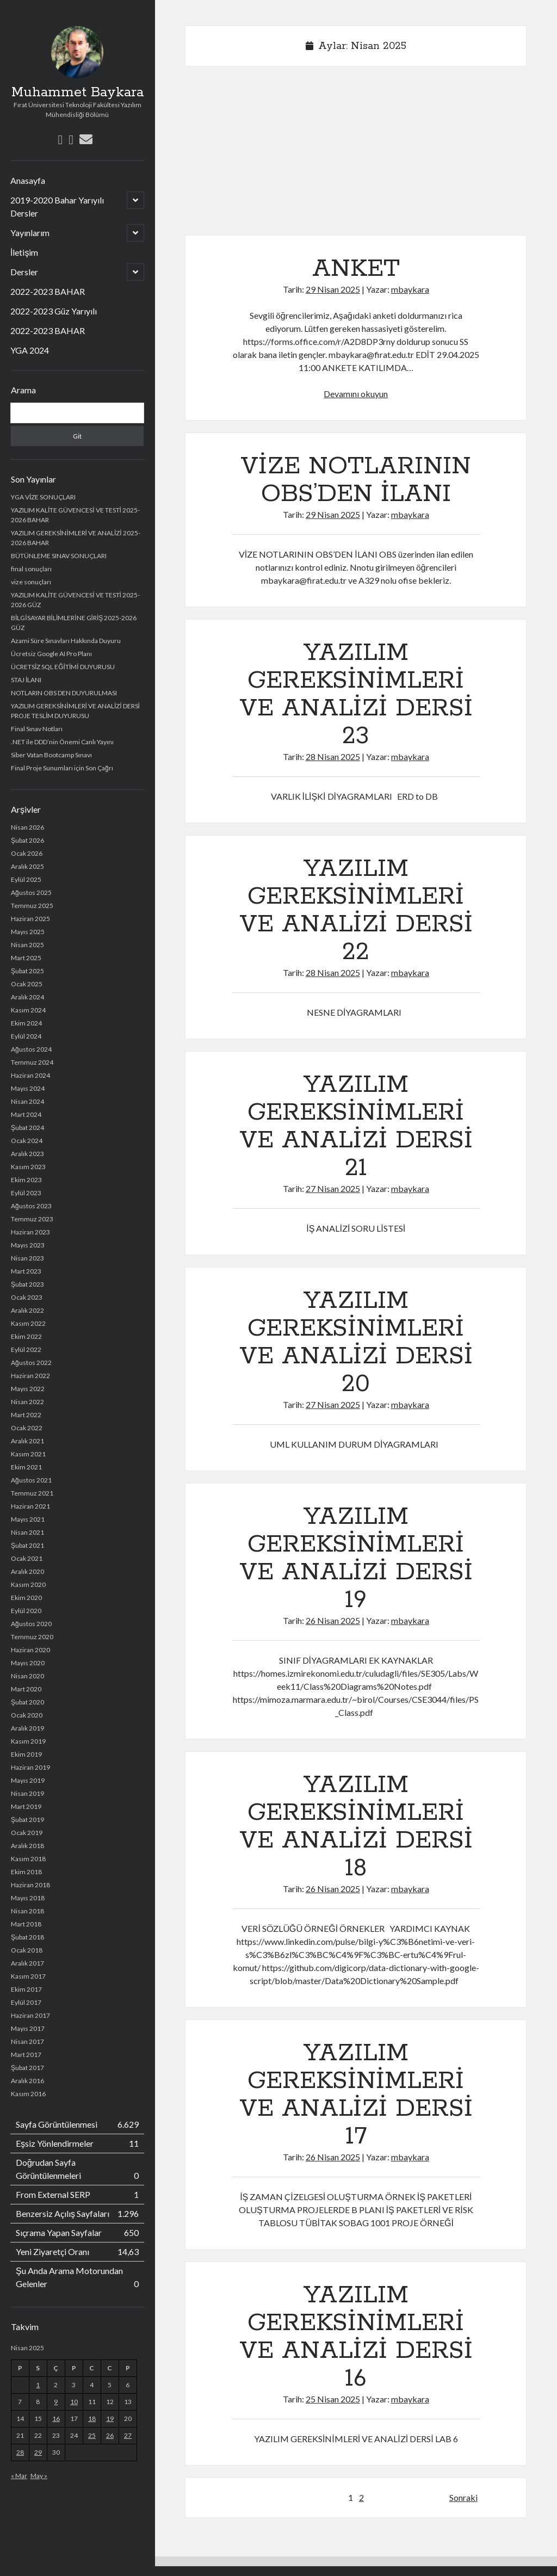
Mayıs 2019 (28, 1780)
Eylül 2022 (26, 1349)
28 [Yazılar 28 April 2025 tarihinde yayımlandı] (20, 2452)
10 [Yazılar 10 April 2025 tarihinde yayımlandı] (74, 2402)
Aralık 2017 (27, 1963)
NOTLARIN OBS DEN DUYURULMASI (64, 693)
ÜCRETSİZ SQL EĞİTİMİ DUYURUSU (63, 667)
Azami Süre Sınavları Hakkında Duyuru (66, 641)
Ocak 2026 (26, 853)
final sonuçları (31, 569)
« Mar (19, 2476)
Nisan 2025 (27, 945)
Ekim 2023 (26, 1180)
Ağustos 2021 (31, 1480)
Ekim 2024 (26, 1023)
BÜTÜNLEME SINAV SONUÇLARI (59, 556)
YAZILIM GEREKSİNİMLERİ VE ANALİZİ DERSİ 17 (356, 2094)
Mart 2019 (26, 1806)
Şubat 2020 (27, 1702)
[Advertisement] (355, 155)
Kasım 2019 (28, 1741)
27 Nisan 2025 (333, 1188)
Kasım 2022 (28, 1323)
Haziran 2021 (30, 1506)
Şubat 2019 (27, 1819)
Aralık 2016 (27, 2081)
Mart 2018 (26, 1924)
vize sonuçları (31, 582)
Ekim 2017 (26, 1989)
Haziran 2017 (30, 2015)
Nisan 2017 (27, 2041)
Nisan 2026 (27, 827)
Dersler (24, 272)
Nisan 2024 (27, 1101)
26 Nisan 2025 (333, 1620)
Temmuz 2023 (32, 1219)
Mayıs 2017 (28, 2028)
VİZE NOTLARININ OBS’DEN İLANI (355, 480)
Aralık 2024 (27, 997)
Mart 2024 (26, 1114)
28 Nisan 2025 (333, 756)
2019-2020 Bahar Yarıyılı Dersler (57, 206)
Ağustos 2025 (31, 892)
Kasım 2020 (28, 1584)
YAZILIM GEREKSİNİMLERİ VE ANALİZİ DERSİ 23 (356, 694)
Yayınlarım (29, 232)
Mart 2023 (26, 1271)
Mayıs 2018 (28, 1898)
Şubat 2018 (27, 1937)
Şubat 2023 (27, 1284)
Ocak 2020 (26, 1715)
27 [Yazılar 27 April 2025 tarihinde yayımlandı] (128, 2435)
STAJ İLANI (26, 680)
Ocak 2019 (26, 1832)
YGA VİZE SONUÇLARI (43, 497)
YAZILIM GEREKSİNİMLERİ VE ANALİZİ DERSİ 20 (356, 1342)
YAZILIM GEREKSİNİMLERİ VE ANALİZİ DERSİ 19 (356, 1558)
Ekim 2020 (26, 1597)
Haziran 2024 (30, 1075)
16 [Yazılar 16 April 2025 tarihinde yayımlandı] (56, 2418)
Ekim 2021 (26, 1467)
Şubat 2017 (27, 2068)
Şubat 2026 (27, 840)
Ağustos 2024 (31, 1049)
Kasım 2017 (28, 1976)
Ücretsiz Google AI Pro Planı (51, 654)
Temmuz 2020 (32, 1637)
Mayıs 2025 (28, 932)
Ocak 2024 (26, 1140)
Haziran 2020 (30, 1650)
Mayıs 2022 (28, 1389)
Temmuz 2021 (32, 1493)
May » (38, 2476)
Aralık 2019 (27, 1728)
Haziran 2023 (30, 1232)
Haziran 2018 (30, 1885)
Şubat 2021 (27, 1545)
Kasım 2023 (28, 1167)
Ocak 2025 (26, 984)
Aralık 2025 (27, 866)
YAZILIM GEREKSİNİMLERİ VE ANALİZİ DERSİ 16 (356, 2337)
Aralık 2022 (27, 1310)
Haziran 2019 (30, 1767)
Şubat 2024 (27, 1127)
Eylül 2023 (26, 1193)
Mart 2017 (26, 2054)
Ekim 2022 (26, 1336)
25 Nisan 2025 (333, 2399)
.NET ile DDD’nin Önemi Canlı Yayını (62, 742)
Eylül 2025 (26, 879)
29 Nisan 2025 (333, 289)
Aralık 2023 (27, 1154)
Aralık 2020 (27, 1571)
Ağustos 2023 (31, 1206)
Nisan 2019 (27, 1793)
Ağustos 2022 (31, 1362)
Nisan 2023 (27, 1258)
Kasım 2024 (28, 1010)
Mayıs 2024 (28, 1088)
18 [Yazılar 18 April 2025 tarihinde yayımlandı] (92, 2418)
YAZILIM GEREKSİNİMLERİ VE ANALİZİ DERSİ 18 (356, 1826)
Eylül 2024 (26, 1036)
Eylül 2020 (26, 1611)
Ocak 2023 (26, 1297)
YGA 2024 (29, 350)
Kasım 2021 (28, 1454)
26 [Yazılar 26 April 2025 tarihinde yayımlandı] (110, 2435)
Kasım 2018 (28, 1859)
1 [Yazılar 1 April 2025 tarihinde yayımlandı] (38, 2385)
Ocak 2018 (26, 1950)
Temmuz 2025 (32, 905)
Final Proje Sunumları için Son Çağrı (62, 768)
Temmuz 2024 (32, 1062)
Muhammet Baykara (77, 92)
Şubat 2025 (27, 971)
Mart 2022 (26, 1415)
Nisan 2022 (27, 1402)
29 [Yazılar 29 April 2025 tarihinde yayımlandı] (38, 2452)
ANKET (356, 269)
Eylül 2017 (26, 2002)
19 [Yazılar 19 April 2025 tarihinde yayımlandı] (110, 2418)
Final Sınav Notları (37, 729)
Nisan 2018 (27, 1911)
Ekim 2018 (26, 1872)
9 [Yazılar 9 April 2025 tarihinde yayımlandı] (56, 2402)
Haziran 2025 (30, 919)
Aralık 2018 (27, 1846)
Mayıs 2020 (28, 1663)
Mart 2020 (26, 1689)
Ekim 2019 (26, 1754)
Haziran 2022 (30, 1376)
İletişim (24, 252)
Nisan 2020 (27, 1676)
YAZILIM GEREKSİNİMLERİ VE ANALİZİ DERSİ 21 (356, 1126)
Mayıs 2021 (28, 1519)
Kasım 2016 (28, 2094)
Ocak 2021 (26, 1558)
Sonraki (463, 2497)
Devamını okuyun (356, 393)
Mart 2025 (26, 958)
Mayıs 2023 (28, 1245)
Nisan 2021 (27, 1532)
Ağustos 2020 (31, 1624)
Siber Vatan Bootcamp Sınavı (51, 755)
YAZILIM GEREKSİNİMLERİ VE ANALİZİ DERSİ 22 (356, 910)
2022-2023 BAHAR (47, 291)
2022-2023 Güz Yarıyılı (53, 311)
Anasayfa (27, 180)
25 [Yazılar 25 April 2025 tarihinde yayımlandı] (92, 2435)
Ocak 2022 (26, 1428)
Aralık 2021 (27, 1441)
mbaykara (410, 289)
